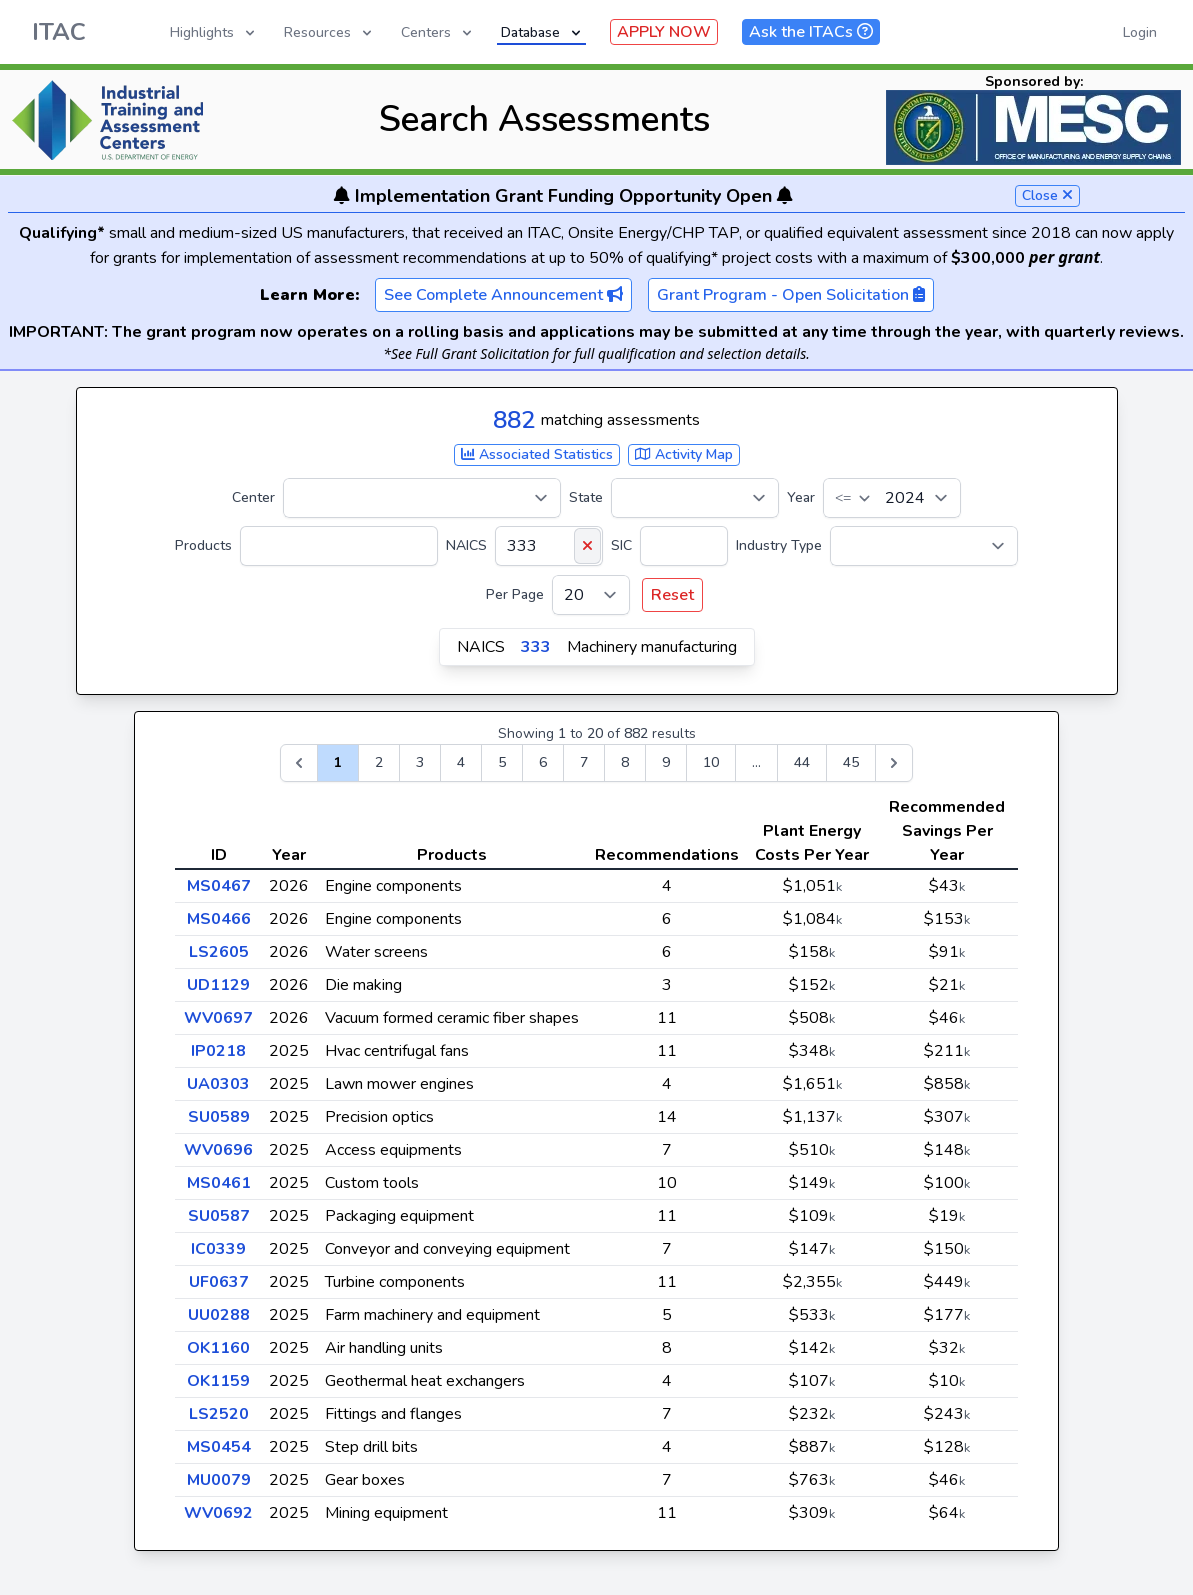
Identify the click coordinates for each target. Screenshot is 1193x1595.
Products (203, 545)
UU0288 (219, 1315)
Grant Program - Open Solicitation (791, 295)
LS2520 (219, 1414)
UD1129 (218, 985)
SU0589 (219, 1117)
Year (801, 497)
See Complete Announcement (503, 295)
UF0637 (219, 1282)
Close (1047, 195)
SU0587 (219, 1216)
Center (253, 497)
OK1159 (218, 1381)
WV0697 (218, 1018)
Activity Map (684, 454)
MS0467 (219, 886)
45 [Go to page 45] (851, 762)
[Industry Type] (924, 546)
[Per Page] (591, 595)
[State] (695, 498)
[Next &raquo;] (894, 763)
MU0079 (219, 1480)
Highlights (214, 32)
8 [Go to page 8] (625, 762)
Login (1140, 32)
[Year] (892, 498)
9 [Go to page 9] (666, 762)
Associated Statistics (537, 454)
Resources (329, 32)
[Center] (422, 498)
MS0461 (219, 1183)
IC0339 (218, 1249)
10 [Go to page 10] (711, 762)
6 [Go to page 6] (543, 762)
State (586, 497)
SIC (621, 545)
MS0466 (219, 919)
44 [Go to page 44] (802, 762)
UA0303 (218, 1084)
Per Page (515, 594)
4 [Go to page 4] (461, 762)
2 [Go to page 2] (379, 762)
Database (542, 32)
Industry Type (779, 545)
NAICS (466, 545)
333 (536, 647)
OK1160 (218, 1348)
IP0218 (218, 1051)
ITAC (59, 32)
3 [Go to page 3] (420, 762)
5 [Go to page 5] (502, 762)
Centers (438, 32)
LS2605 (219, 952)
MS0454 (219, 1447)
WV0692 (218, 1513)
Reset (672, 595)
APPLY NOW (664, 32)
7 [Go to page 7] (584, 762)
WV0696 (218, 1150)
